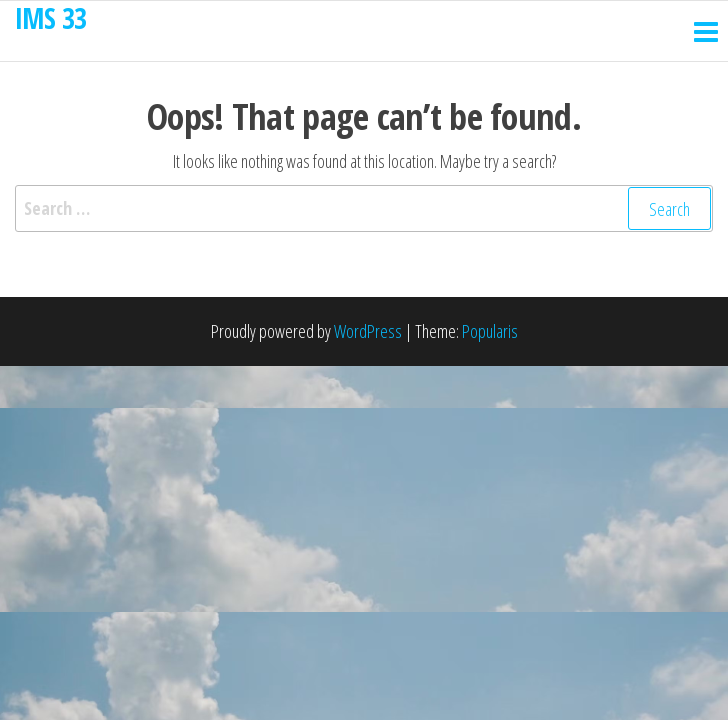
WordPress (368, 331)
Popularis (490, 331)
